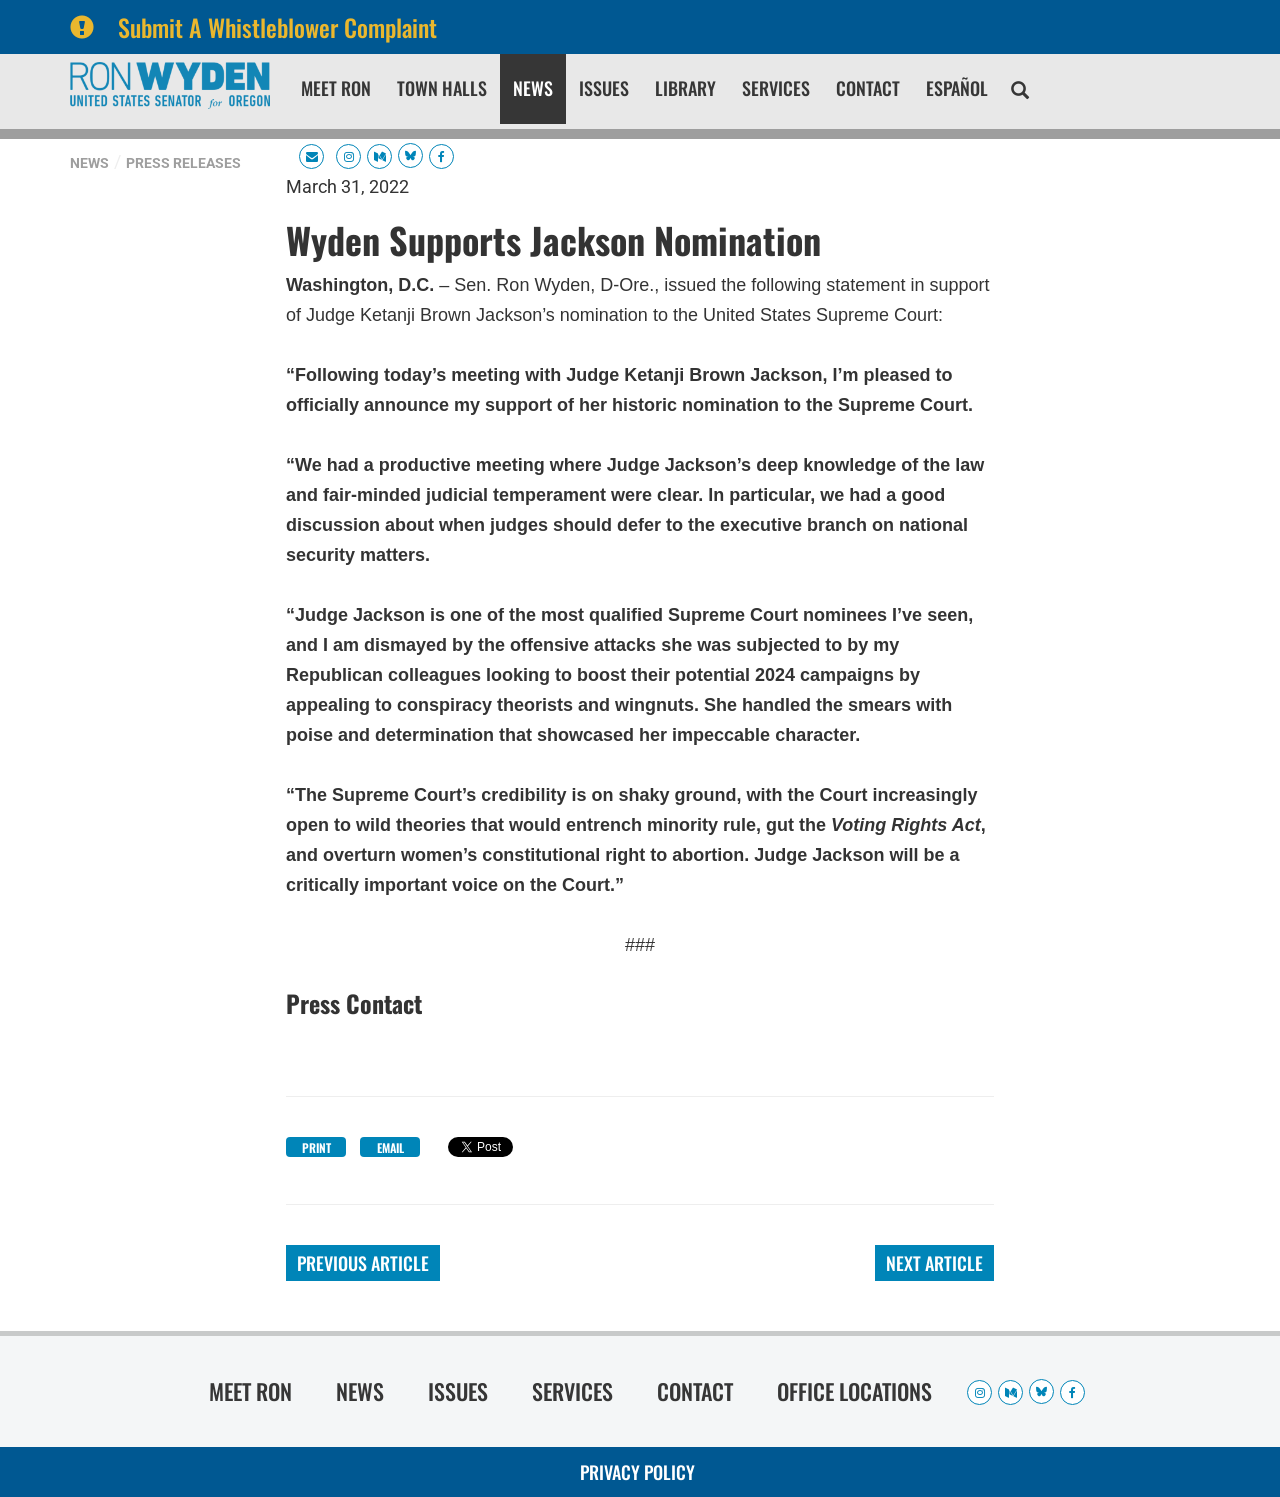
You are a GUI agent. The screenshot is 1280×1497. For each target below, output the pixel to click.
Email (390, 1147)
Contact (868, 88)
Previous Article (363, 1263)
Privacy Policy (637, 1472)
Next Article (934, 1263)
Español (957, 88)
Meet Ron (336, 88)
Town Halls (442, 88)
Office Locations (854, 1391)
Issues (604, 88)
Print (316, 1147)
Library (685, 88)
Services (776, 88)
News (533, 88)
